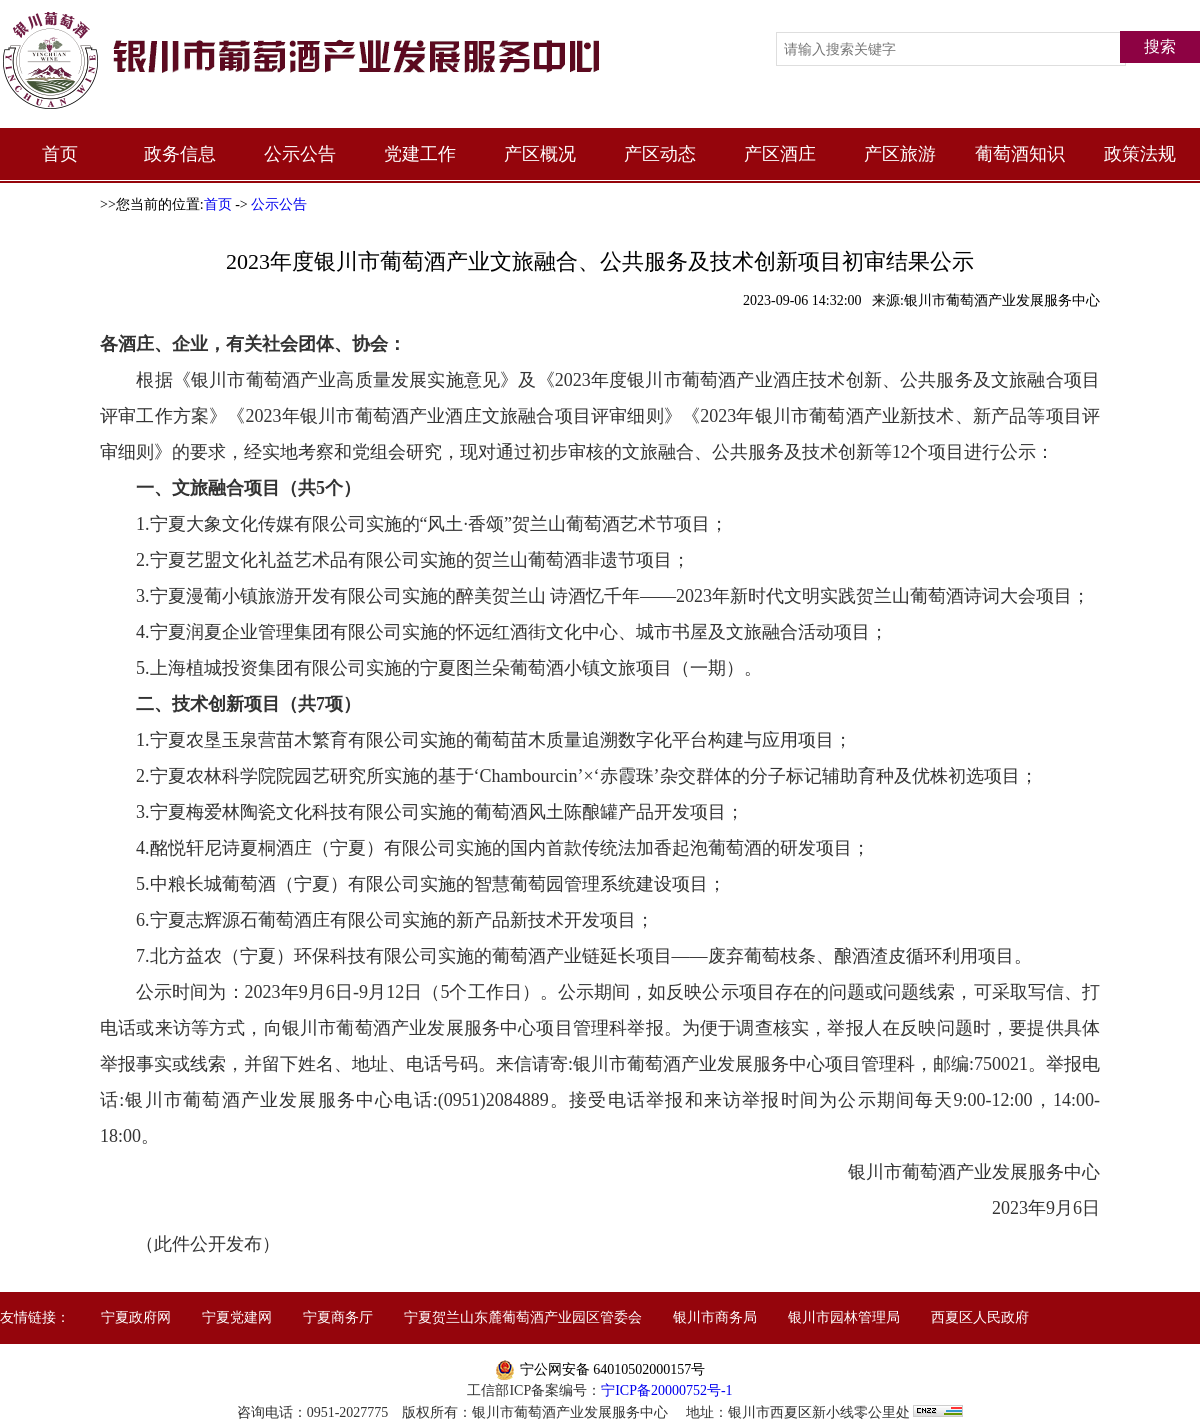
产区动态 (660, 154)
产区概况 (540, 154)
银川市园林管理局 (844, 1317)
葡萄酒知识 (1020, 154)
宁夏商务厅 (338, 1317)
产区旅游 (900, 154)
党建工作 (420, 154)
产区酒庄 (780, 154)
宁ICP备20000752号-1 (666, 1390)
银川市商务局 (715, 1317)
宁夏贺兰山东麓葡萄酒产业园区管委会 (523, 1317)
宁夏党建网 (237, 1317)
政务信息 (180, 154)
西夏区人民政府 (980, 1317)
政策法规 (1140, 154)
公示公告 (300, 154)
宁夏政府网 (136, 1317)
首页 (60, 154)
